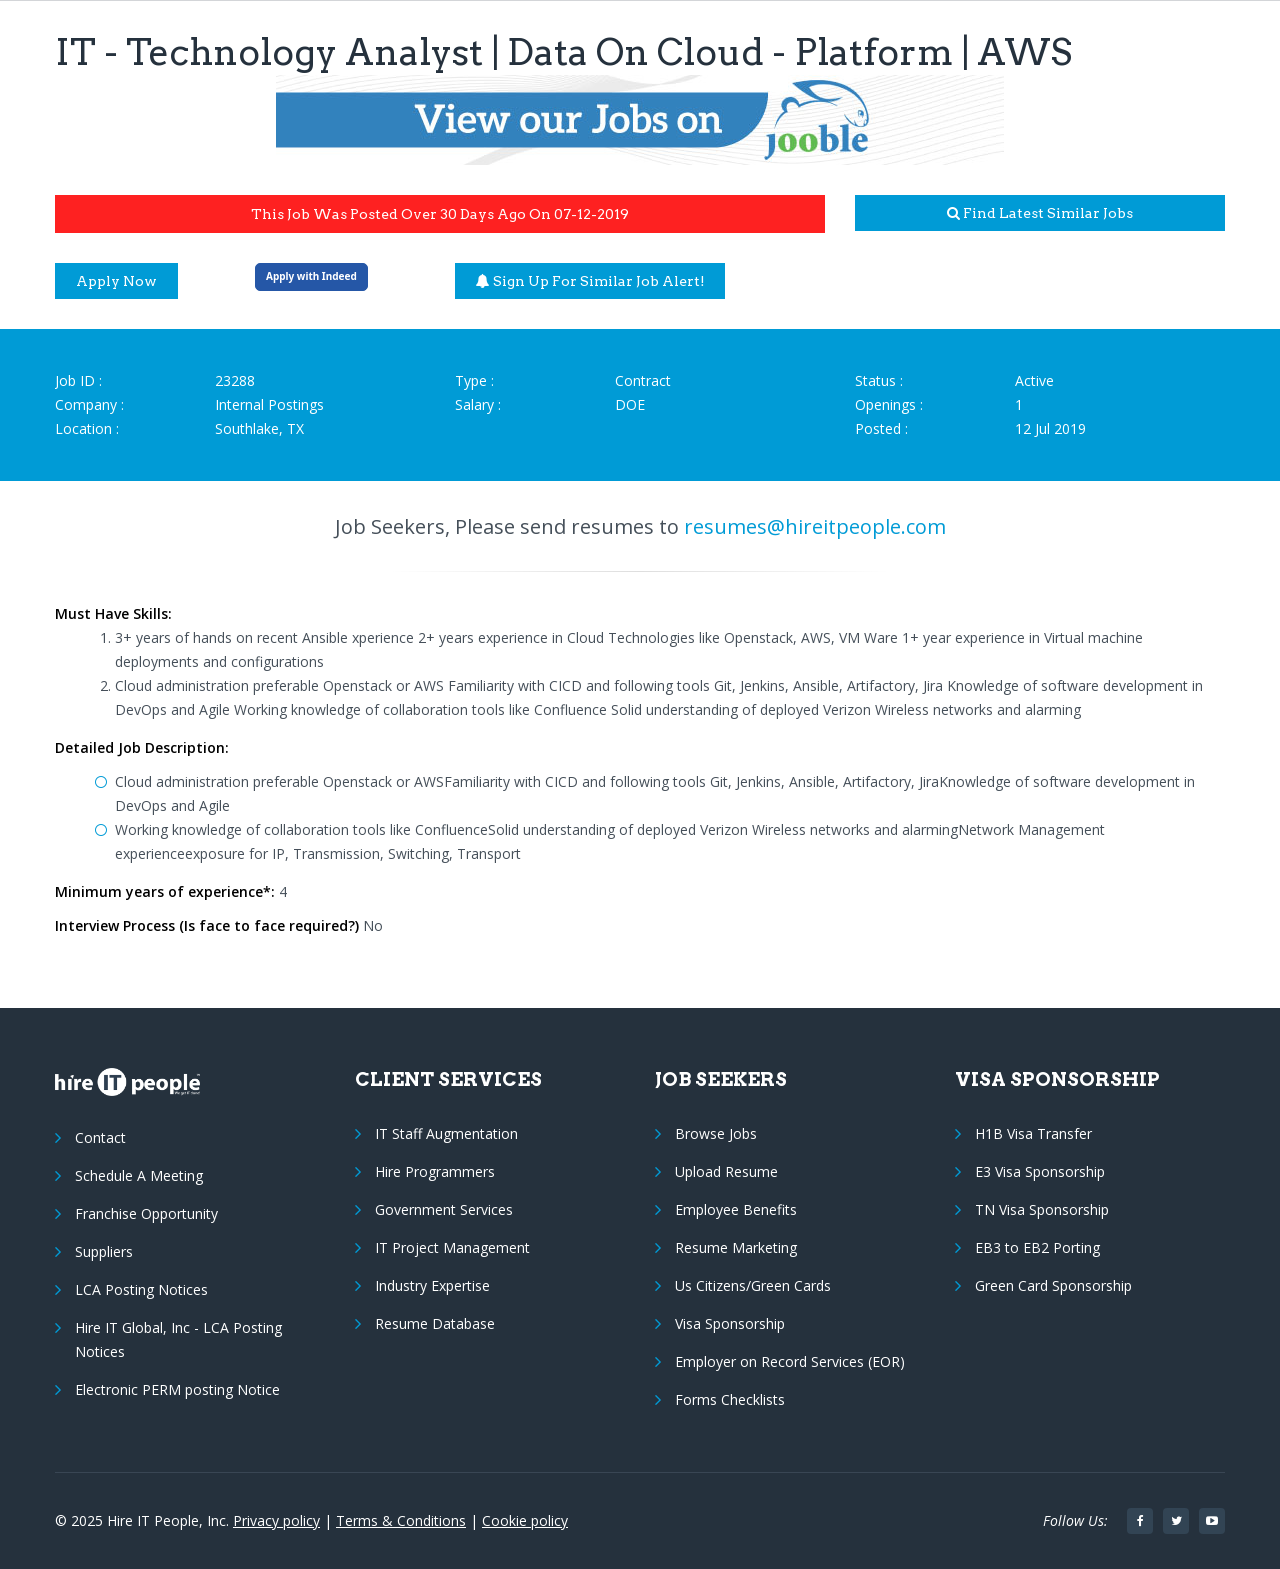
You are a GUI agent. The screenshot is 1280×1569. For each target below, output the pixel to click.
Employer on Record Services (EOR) (790, 1361)
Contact (100, 1137)
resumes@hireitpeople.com (815, 526)
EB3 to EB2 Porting (1037, 1247)
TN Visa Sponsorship (1042, 1209)
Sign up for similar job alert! (590, 281)
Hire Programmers (435, 1171)
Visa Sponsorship (730, 1323)
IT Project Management (452, 1247)
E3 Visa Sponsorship (1040, 1171)
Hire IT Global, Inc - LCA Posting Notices (178, 1339)
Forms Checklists (730, 1399)
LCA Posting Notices (141, 1289)
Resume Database (435, 1323)
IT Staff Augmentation (446, 1133)
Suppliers (104, 1251)
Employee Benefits (736, 1209)
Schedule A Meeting (139, 1175)
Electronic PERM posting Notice (177, 1389)
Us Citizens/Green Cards (753, 1285)
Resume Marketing (736, 1247)
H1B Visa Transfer (1033, 1133)
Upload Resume (726, 1171)
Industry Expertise (432, 1285)
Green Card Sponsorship (1053, 1285)
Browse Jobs (716, 1133)
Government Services (444, 1209)
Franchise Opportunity (146, 1213)
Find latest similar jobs (1040, 213)
